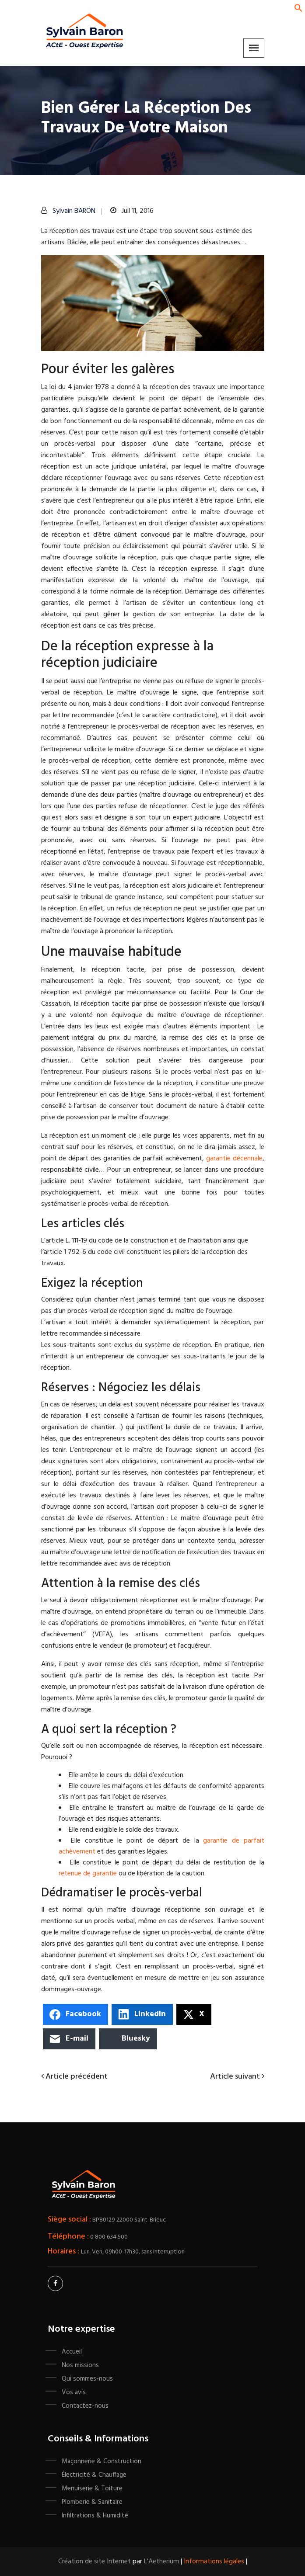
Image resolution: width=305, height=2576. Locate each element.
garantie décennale (234, 1158)
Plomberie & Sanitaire (92, 2502)
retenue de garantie (88, 1873)
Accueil (72, 2352)
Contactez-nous (85, 2406)
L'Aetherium (161, 2561)
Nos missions (80, 2365)
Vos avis (74, 2392)
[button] (298, 8)
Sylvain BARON (74, 211)
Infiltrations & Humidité (95, 2515)
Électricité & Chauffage (94, 2475)
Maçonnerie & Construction (101, 2461)
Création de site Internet (94, 2561)
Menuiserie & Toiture (92, 2488)
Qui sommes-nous (87, 2379)
